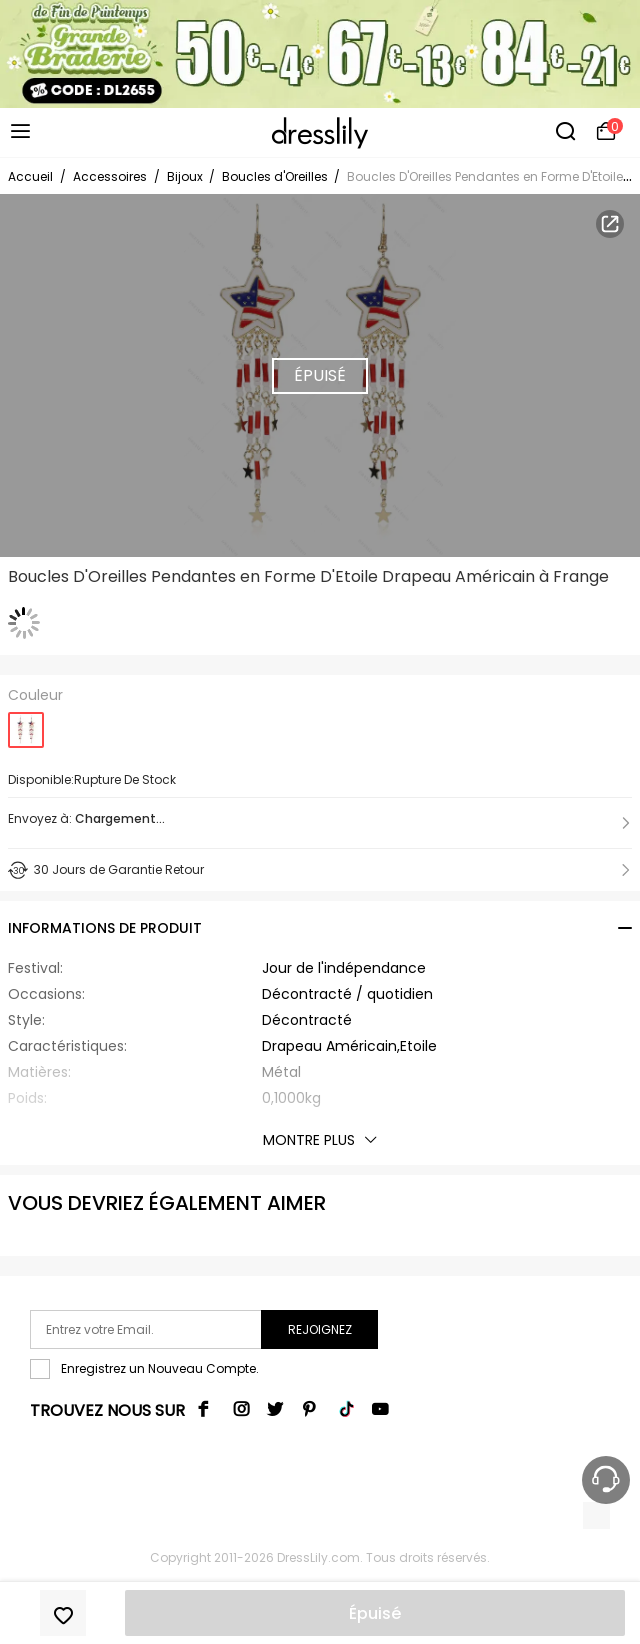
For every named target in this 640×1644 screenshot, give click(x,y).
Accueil (30, 176)
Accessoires (110, 176)
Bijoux (186, 176)
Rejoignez (320, 1329)
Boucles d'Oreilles (276, 176)
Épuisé (375, 1613)
